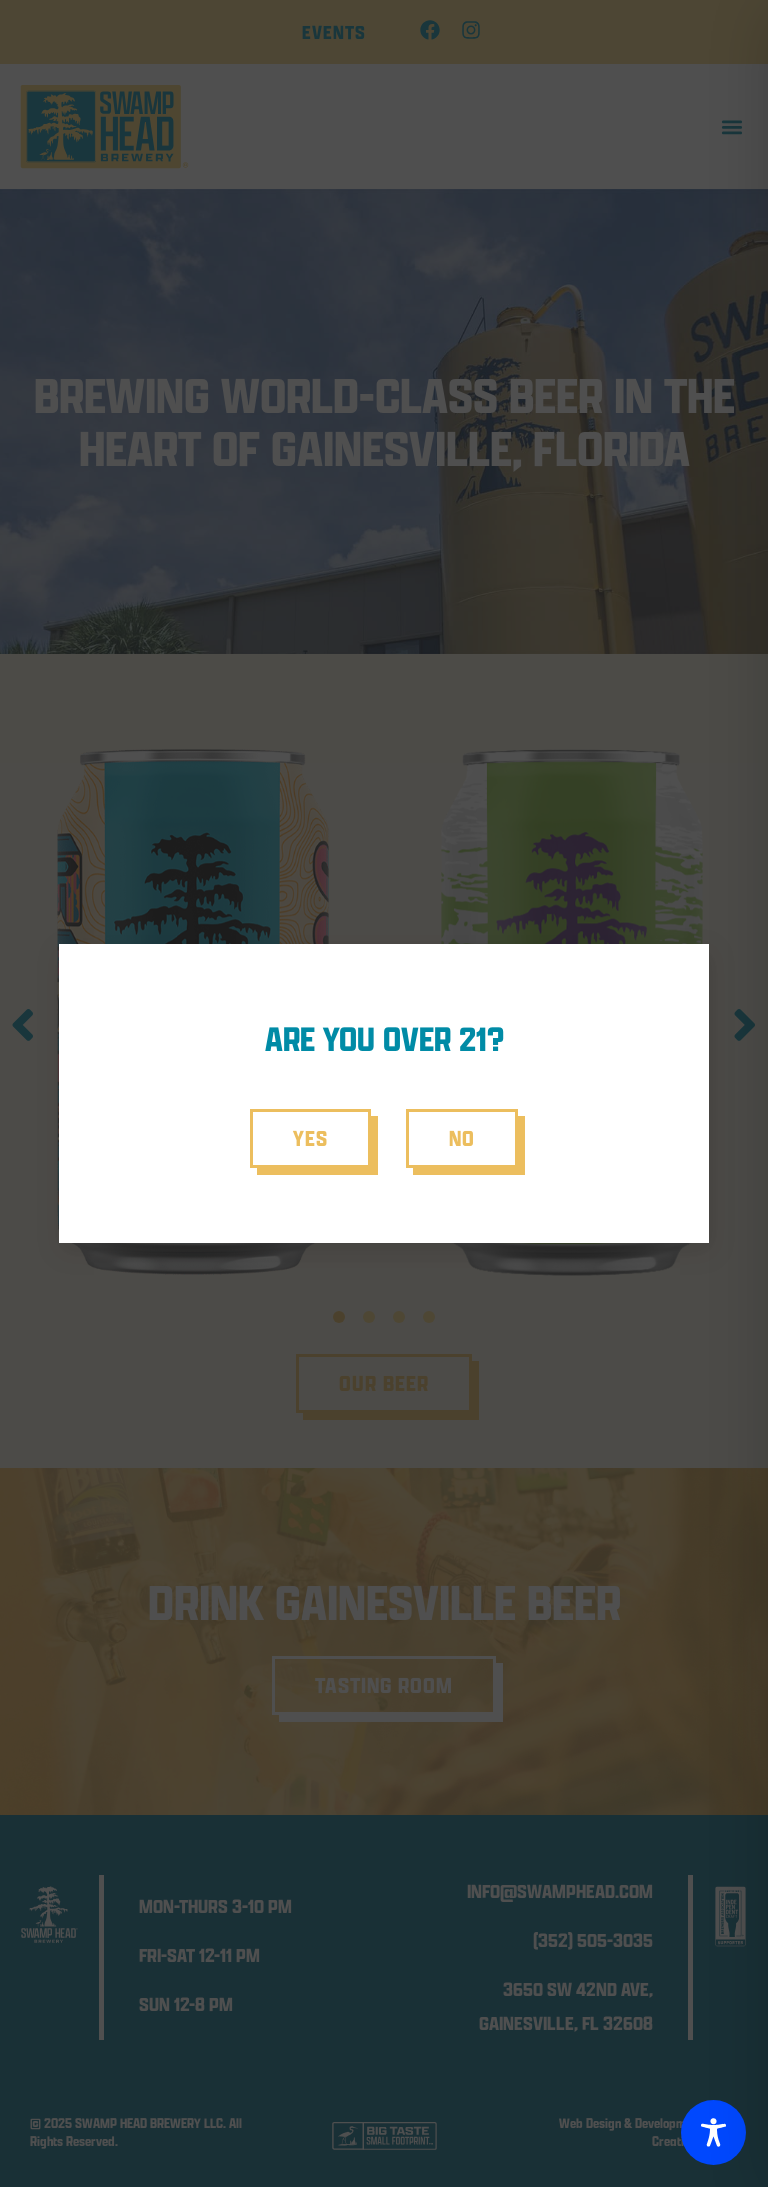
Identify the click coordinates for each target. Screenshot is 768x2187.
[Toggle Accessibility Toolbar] (713, 2132)
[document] (384, 1093)
